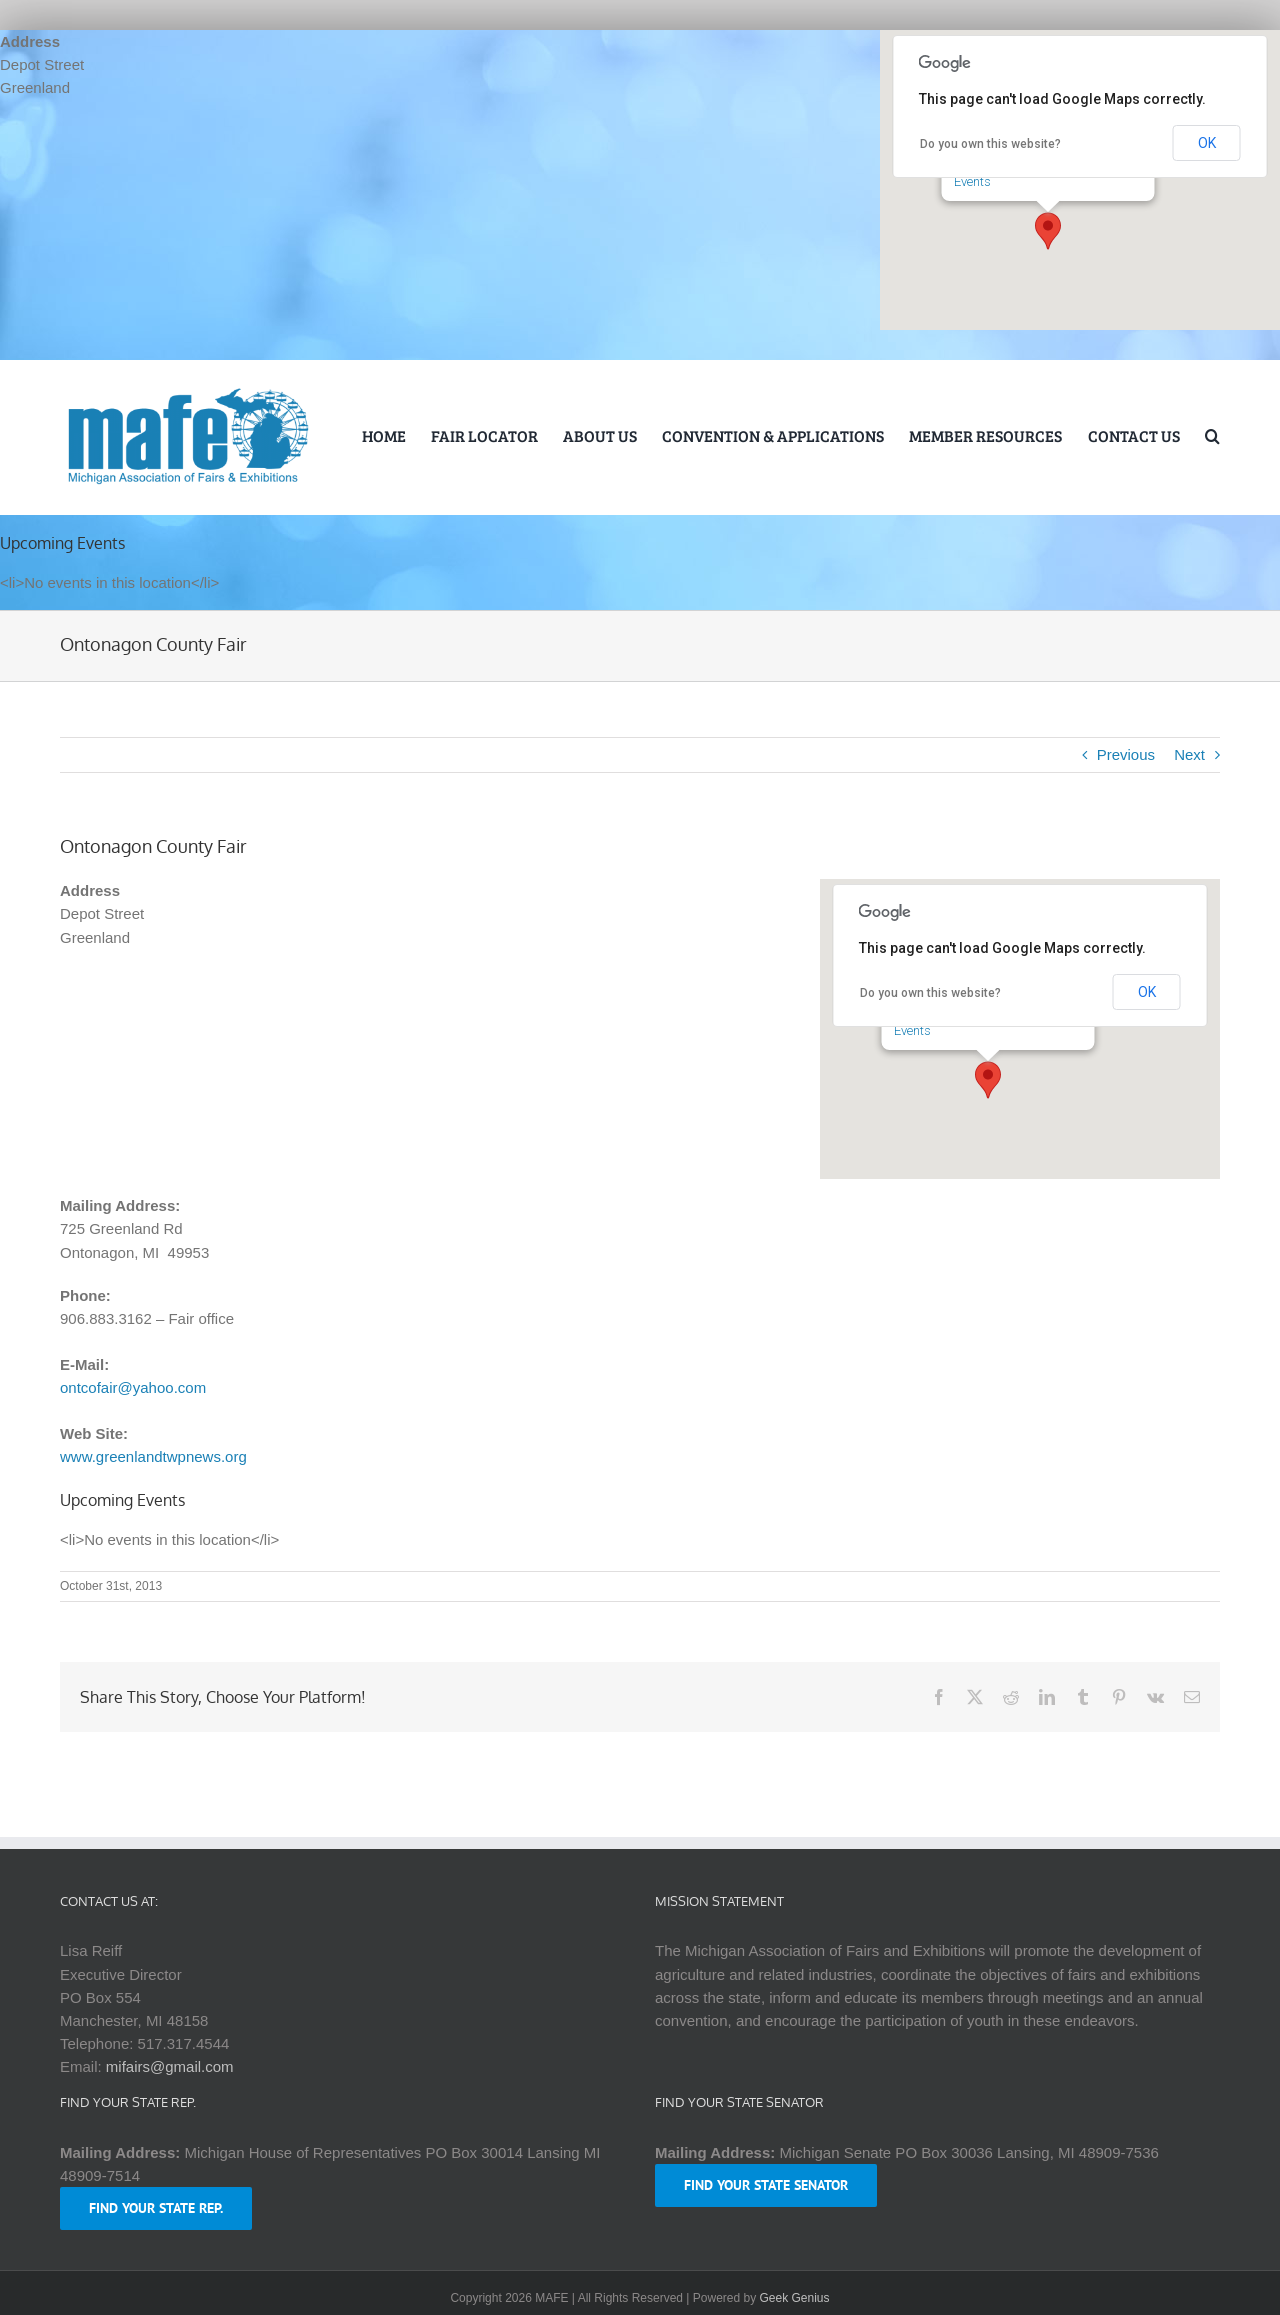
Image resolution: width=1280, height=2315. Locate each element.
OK (1207, 143)
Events (972, 181)
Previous (1126, 754)
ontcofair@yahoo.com (133, 1387)
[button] (1048, 231)
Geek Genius (795, 2298)
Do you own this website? (990, 144)
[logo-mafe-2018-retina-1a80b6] (187, 391)
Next (1189, 754)
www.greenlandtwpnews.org (153, 1456)
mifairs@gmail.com (170, 2066)
